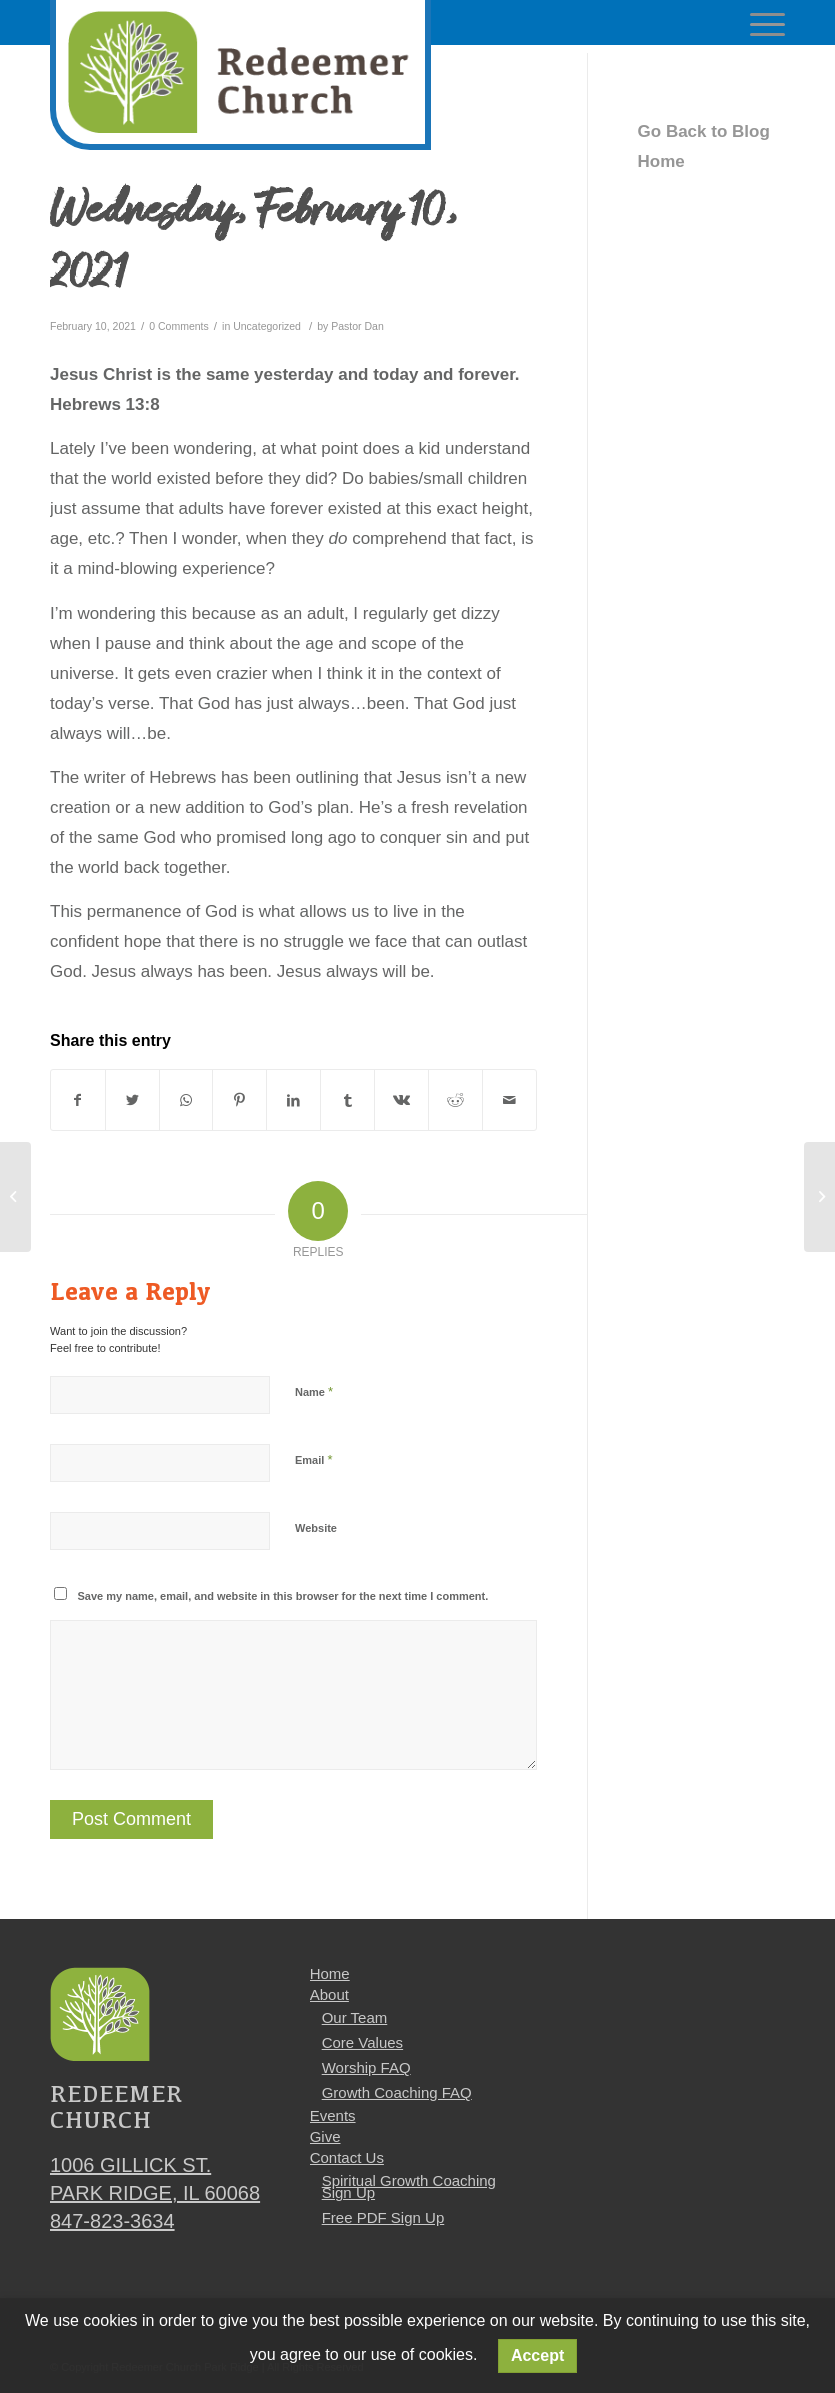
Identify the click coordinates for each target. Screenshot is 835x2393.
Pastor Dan (357, 326)
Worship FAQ (366, 2067)
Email (313, 1459)
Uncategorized (267, 326)
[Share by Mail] (509, 1100)
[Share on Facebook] (78, 1100)
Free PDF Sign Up (383, 2217)
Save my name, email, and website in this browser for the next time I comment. (283, 1596)
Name (314, 1391)
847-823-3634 (112, 2221)
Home (330, 1973)
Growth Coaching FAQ (397, 2092)
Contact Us (347, 2157)
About (329, 1994)
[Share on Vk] (401, 1100)
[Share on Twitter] (132, 1100)
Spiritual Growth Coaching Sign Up (409, 2186)
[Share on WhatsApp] (186, 1100)
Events (333, 2115)
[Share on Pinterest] (239, 1100)
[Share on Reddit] (455, 1100)
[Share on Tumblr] (347, 1100)
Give (325, 2136)
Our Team (355, 2017)
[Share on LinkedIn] (293, 1100)
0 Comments (179, 326)
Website (316, 1528)
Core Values (362, 2042)
